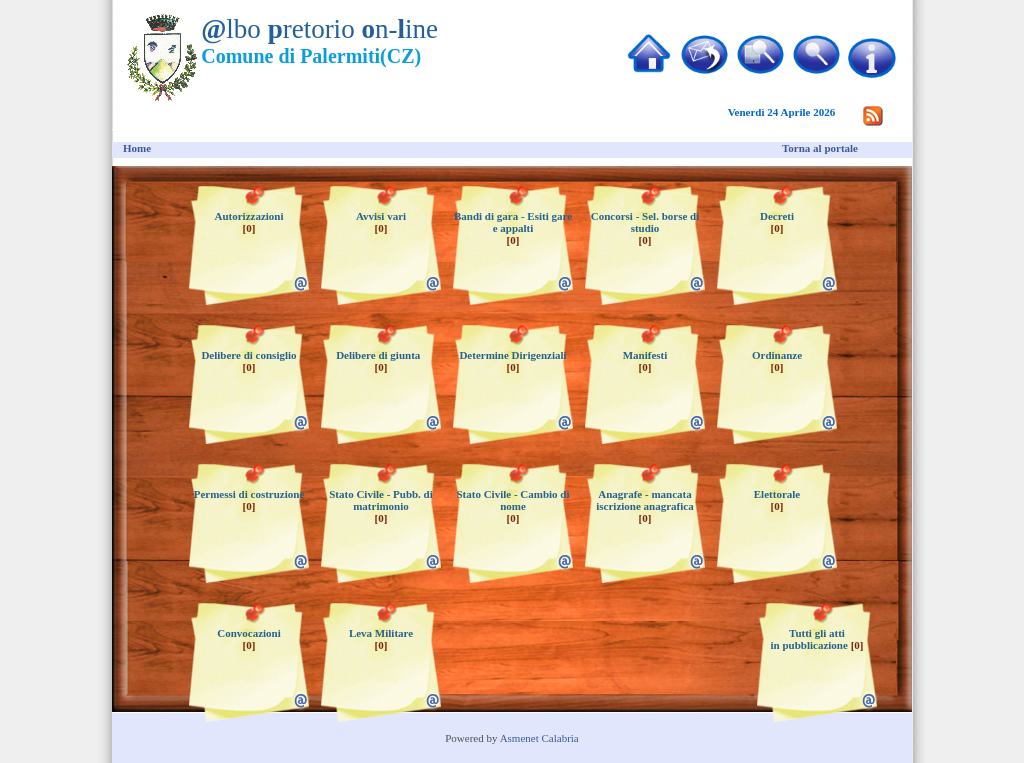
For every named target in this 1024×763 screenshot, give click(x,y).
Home (137, 148)
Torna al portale (820, 148)
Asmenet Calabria (539, 738)
